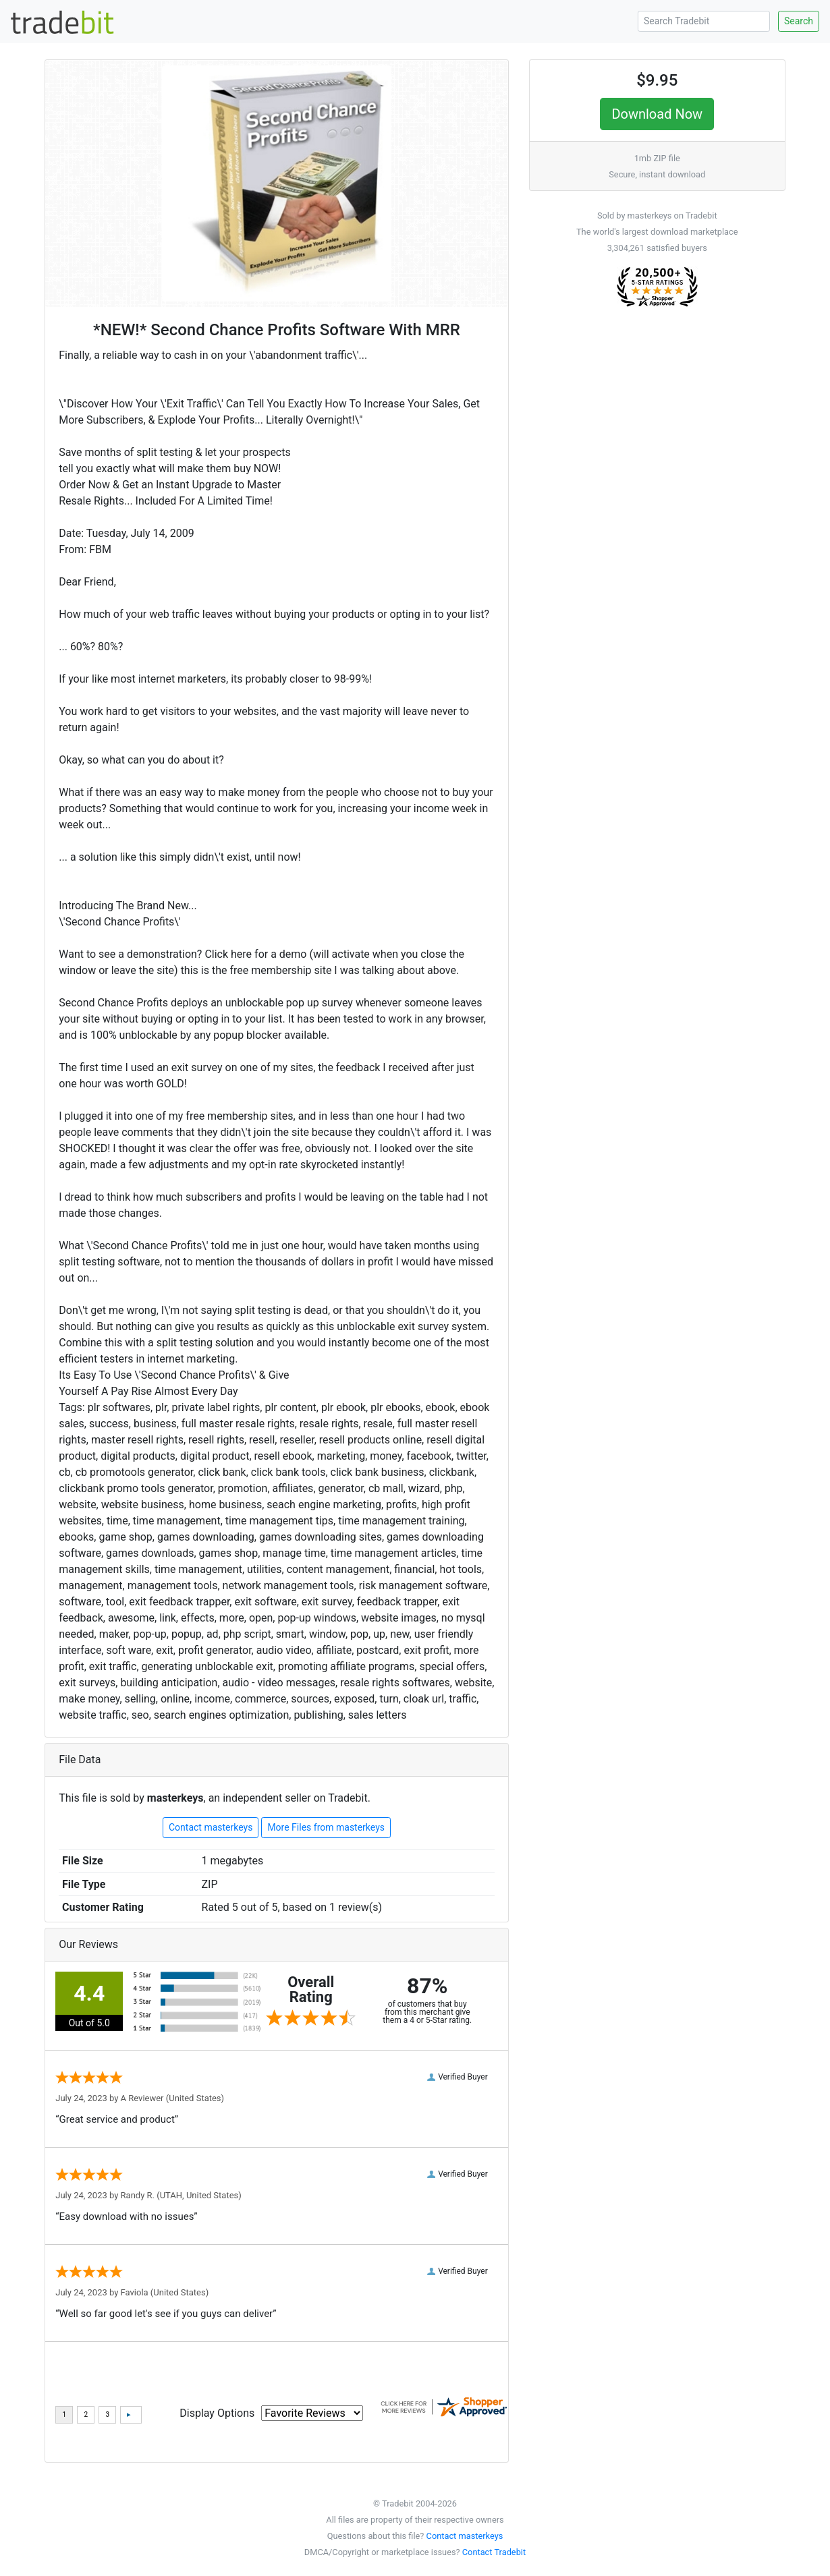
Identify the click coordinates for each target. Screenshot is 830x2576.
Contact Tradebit (494, 2552)
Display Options (216, 2413)
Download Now (656, 114)
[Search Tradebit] (704, 21)
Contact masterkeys (210, 1827)
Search (798, 21)
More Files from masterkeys (326, 1827)
